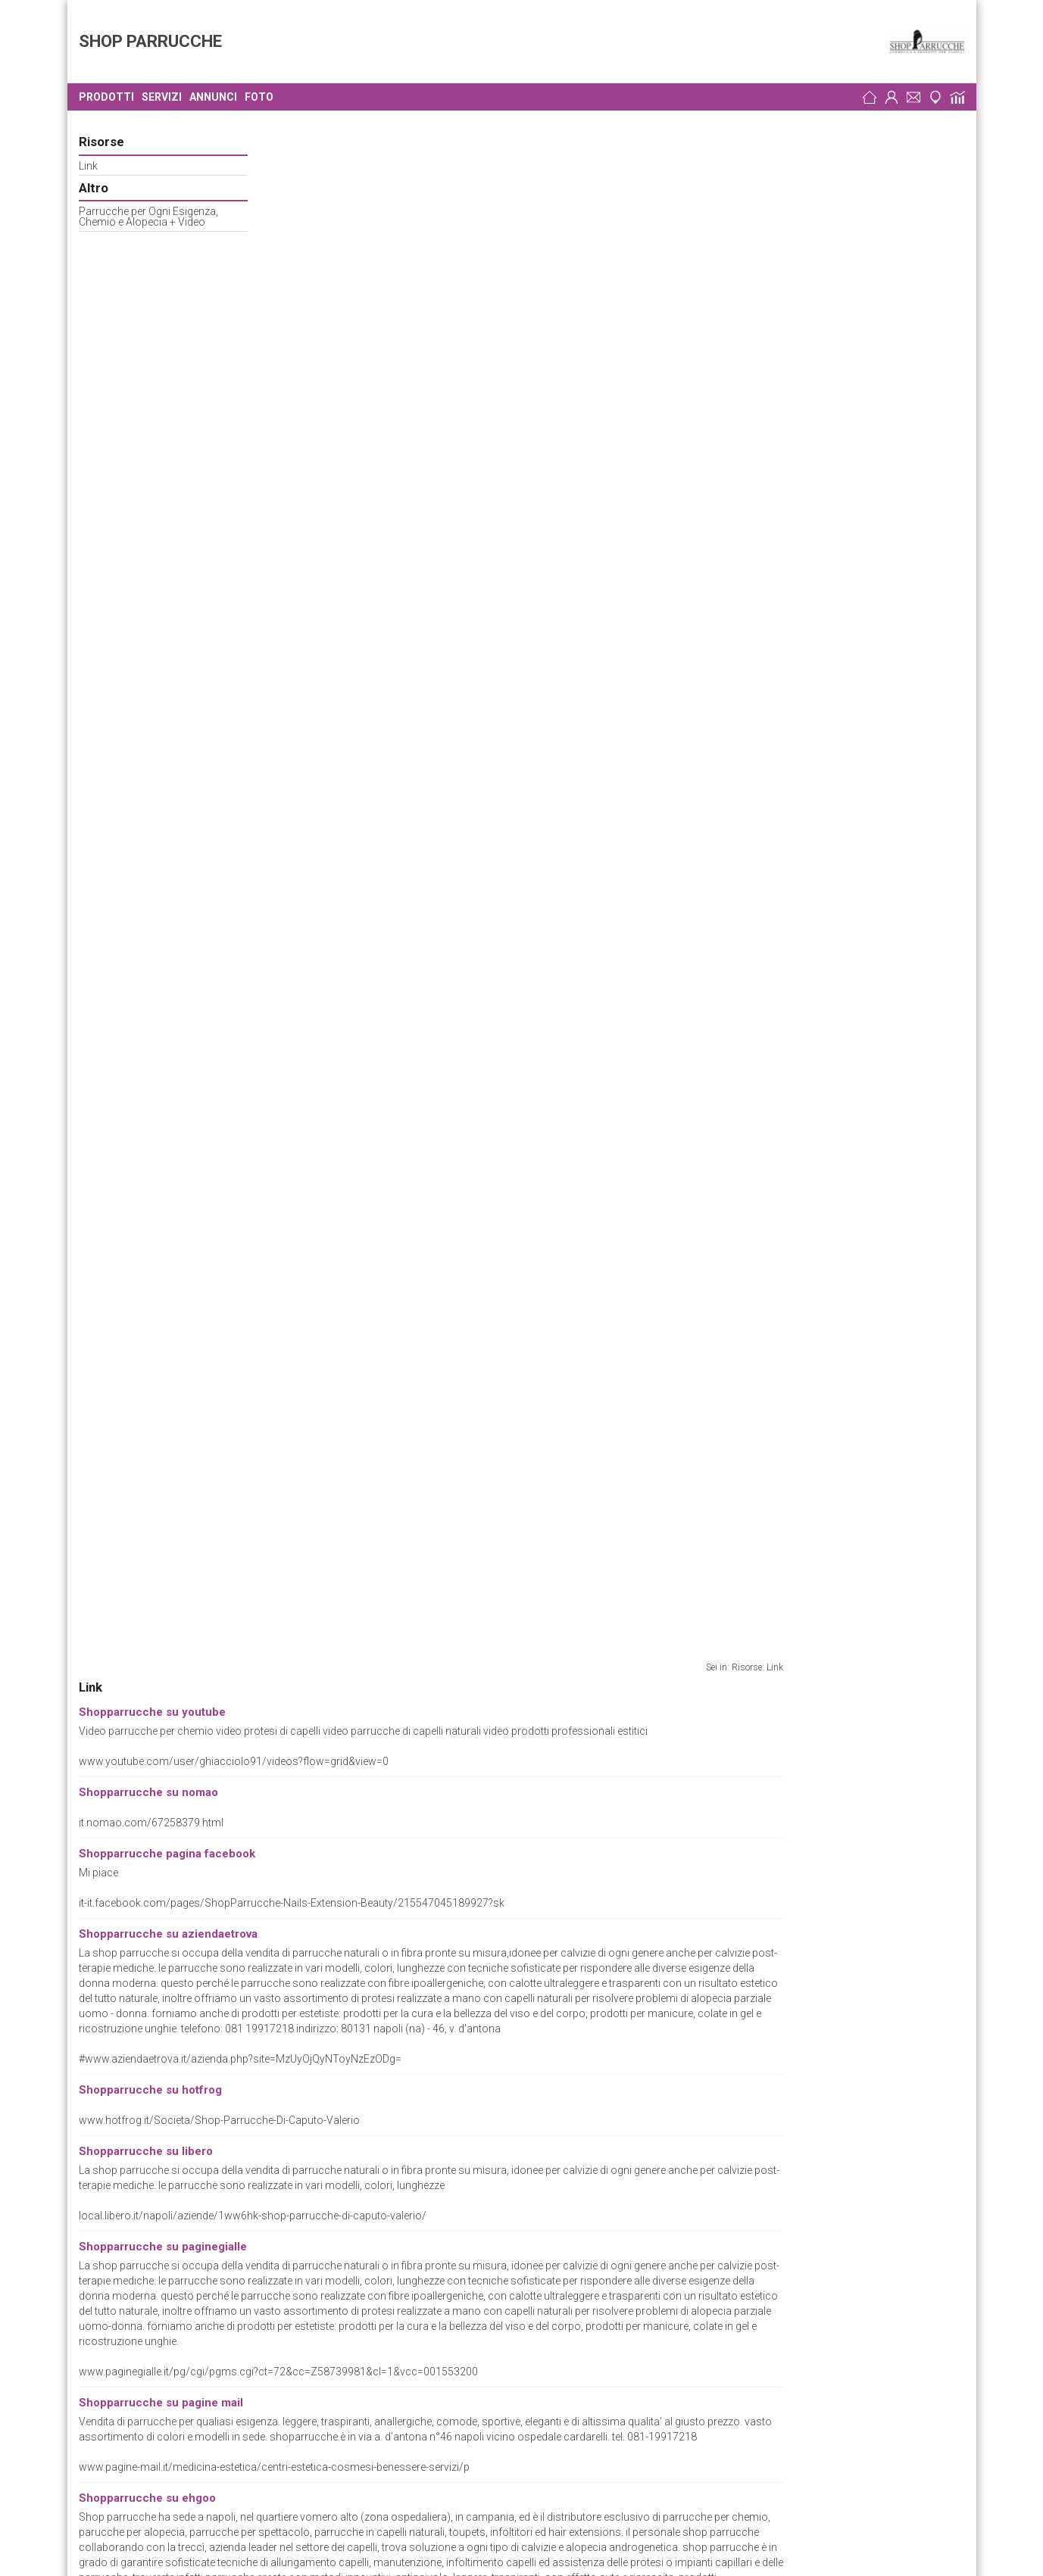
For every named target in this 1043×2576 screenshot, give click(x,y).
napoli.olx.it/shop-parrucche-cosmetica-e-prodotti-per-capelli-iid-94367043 (439, 1394)
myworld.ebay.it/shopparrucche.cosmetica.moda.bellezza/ (402, 1585)
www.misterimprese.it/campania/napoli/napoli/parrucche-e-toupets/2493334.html (459, 1474)
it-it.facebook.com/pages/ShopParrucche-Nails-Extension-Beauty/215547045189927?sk (473, 357)
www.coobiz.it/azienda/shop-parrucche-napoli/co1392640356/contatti (432, 1173)
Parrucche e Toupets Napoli (312, 2231)
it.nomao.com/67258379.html (333, 277)
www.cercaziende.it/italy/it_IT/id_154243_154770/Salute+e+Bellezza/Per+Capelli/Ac (460, 1756)
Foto (259, 97)
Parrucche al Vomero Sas (143, 2269)
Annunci (213, 97)
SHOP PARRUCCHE (150, 41)
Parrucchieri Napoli (234, 2306)
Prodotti (106, 97)
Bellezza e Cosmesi (184, 2094)
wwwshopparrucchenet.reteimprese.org (212, 2081)
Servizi (162, 97)
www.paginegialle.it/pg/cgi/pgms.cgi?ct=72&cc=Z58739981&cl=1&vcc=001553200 (460, 826)
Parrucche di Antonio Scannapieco (164, 2231)
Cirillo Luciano (116, 2380)
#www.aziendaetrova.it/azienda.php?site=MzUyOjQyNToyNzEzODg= (422, 513)
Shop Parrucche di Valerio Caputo (171, 2017)
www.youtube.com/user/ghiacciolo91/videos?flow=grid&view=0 (415, 216)
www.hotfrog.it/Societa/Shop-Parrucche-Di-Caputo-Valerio (401, 575)
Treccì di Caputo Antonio (140, 2343)
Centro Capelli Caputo (135, 2306)
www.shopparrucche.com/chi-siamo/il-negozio (375, 1299)
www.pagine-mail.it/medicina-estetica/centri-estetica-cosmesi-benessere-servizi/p (456, 921)
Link (88, 166)
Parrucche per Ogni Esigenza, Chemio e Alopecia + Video (148, 217)
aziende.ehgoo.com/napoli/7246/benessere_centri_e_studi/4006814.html (436, 1093)
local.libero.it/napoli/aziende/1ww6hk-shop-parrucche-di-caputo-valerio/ (434, 670)
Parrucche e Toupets (197, 2107)
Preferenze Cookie (129, 2120)
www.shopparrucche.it (166, 2069)
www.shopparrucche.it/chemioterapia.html (363, 1942)
